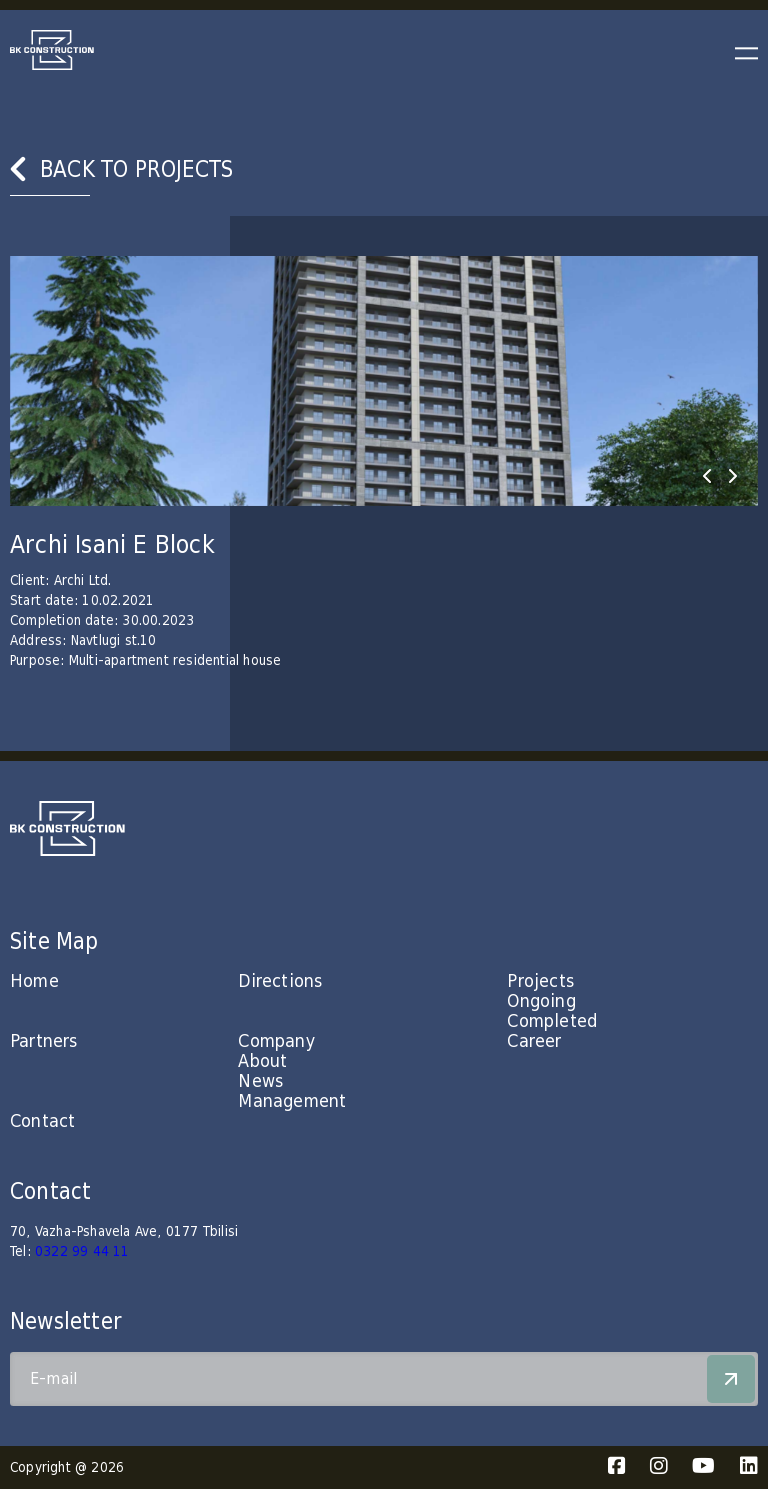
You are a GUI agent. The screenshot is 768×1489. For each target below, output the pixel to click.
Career (534, 1041)
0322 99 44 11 (82, 1252)
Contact (42, 1121)
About (262, 1061)
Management (292, 1101)
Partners (44, 1041)
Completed (552, 1021)
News (260, 1081)
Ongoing (541, 1001)
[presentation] (707, 476)
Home (34, 981)
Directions (280, 981)
